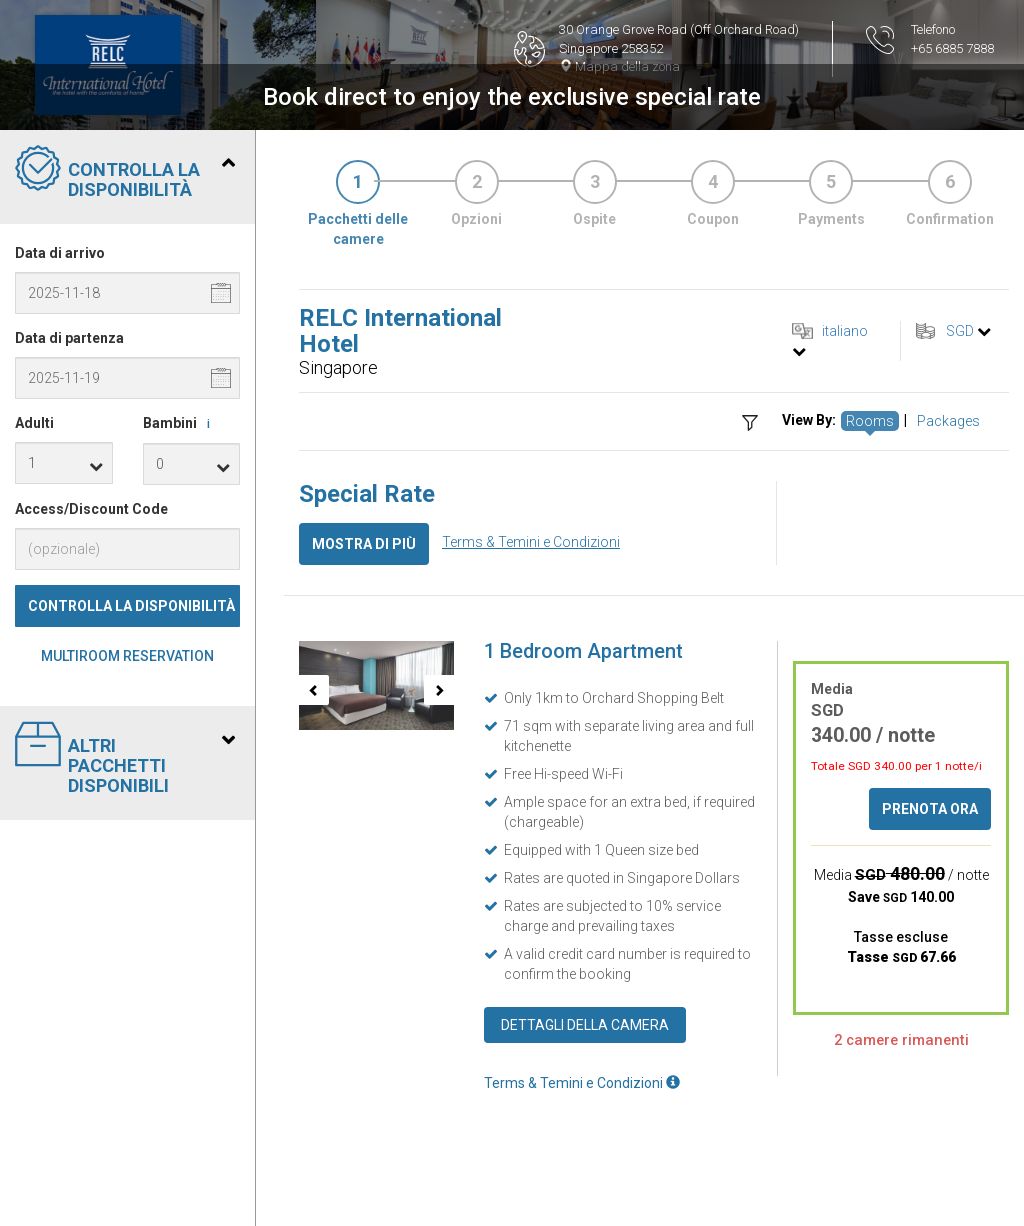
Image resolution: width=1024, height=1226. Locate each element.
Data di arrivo (60, 253)
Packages (948, 421)
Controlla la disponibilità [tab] (125, 172)
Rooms (870, 421)
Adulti (34, 423)
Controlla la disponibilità (131, 606)
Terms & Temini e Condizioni (531, 542)
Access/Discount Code (91, 509)
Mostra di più (364, 544)
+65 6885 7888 (952, 48)
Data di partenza (69, 338)
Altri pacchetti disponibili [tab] (125, 758)
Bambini (180, 424)
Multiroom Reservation (127, 656)
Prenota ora (930, 809)
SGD (960, 331)
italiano (845, 331)
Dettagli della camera (585, 1025)
